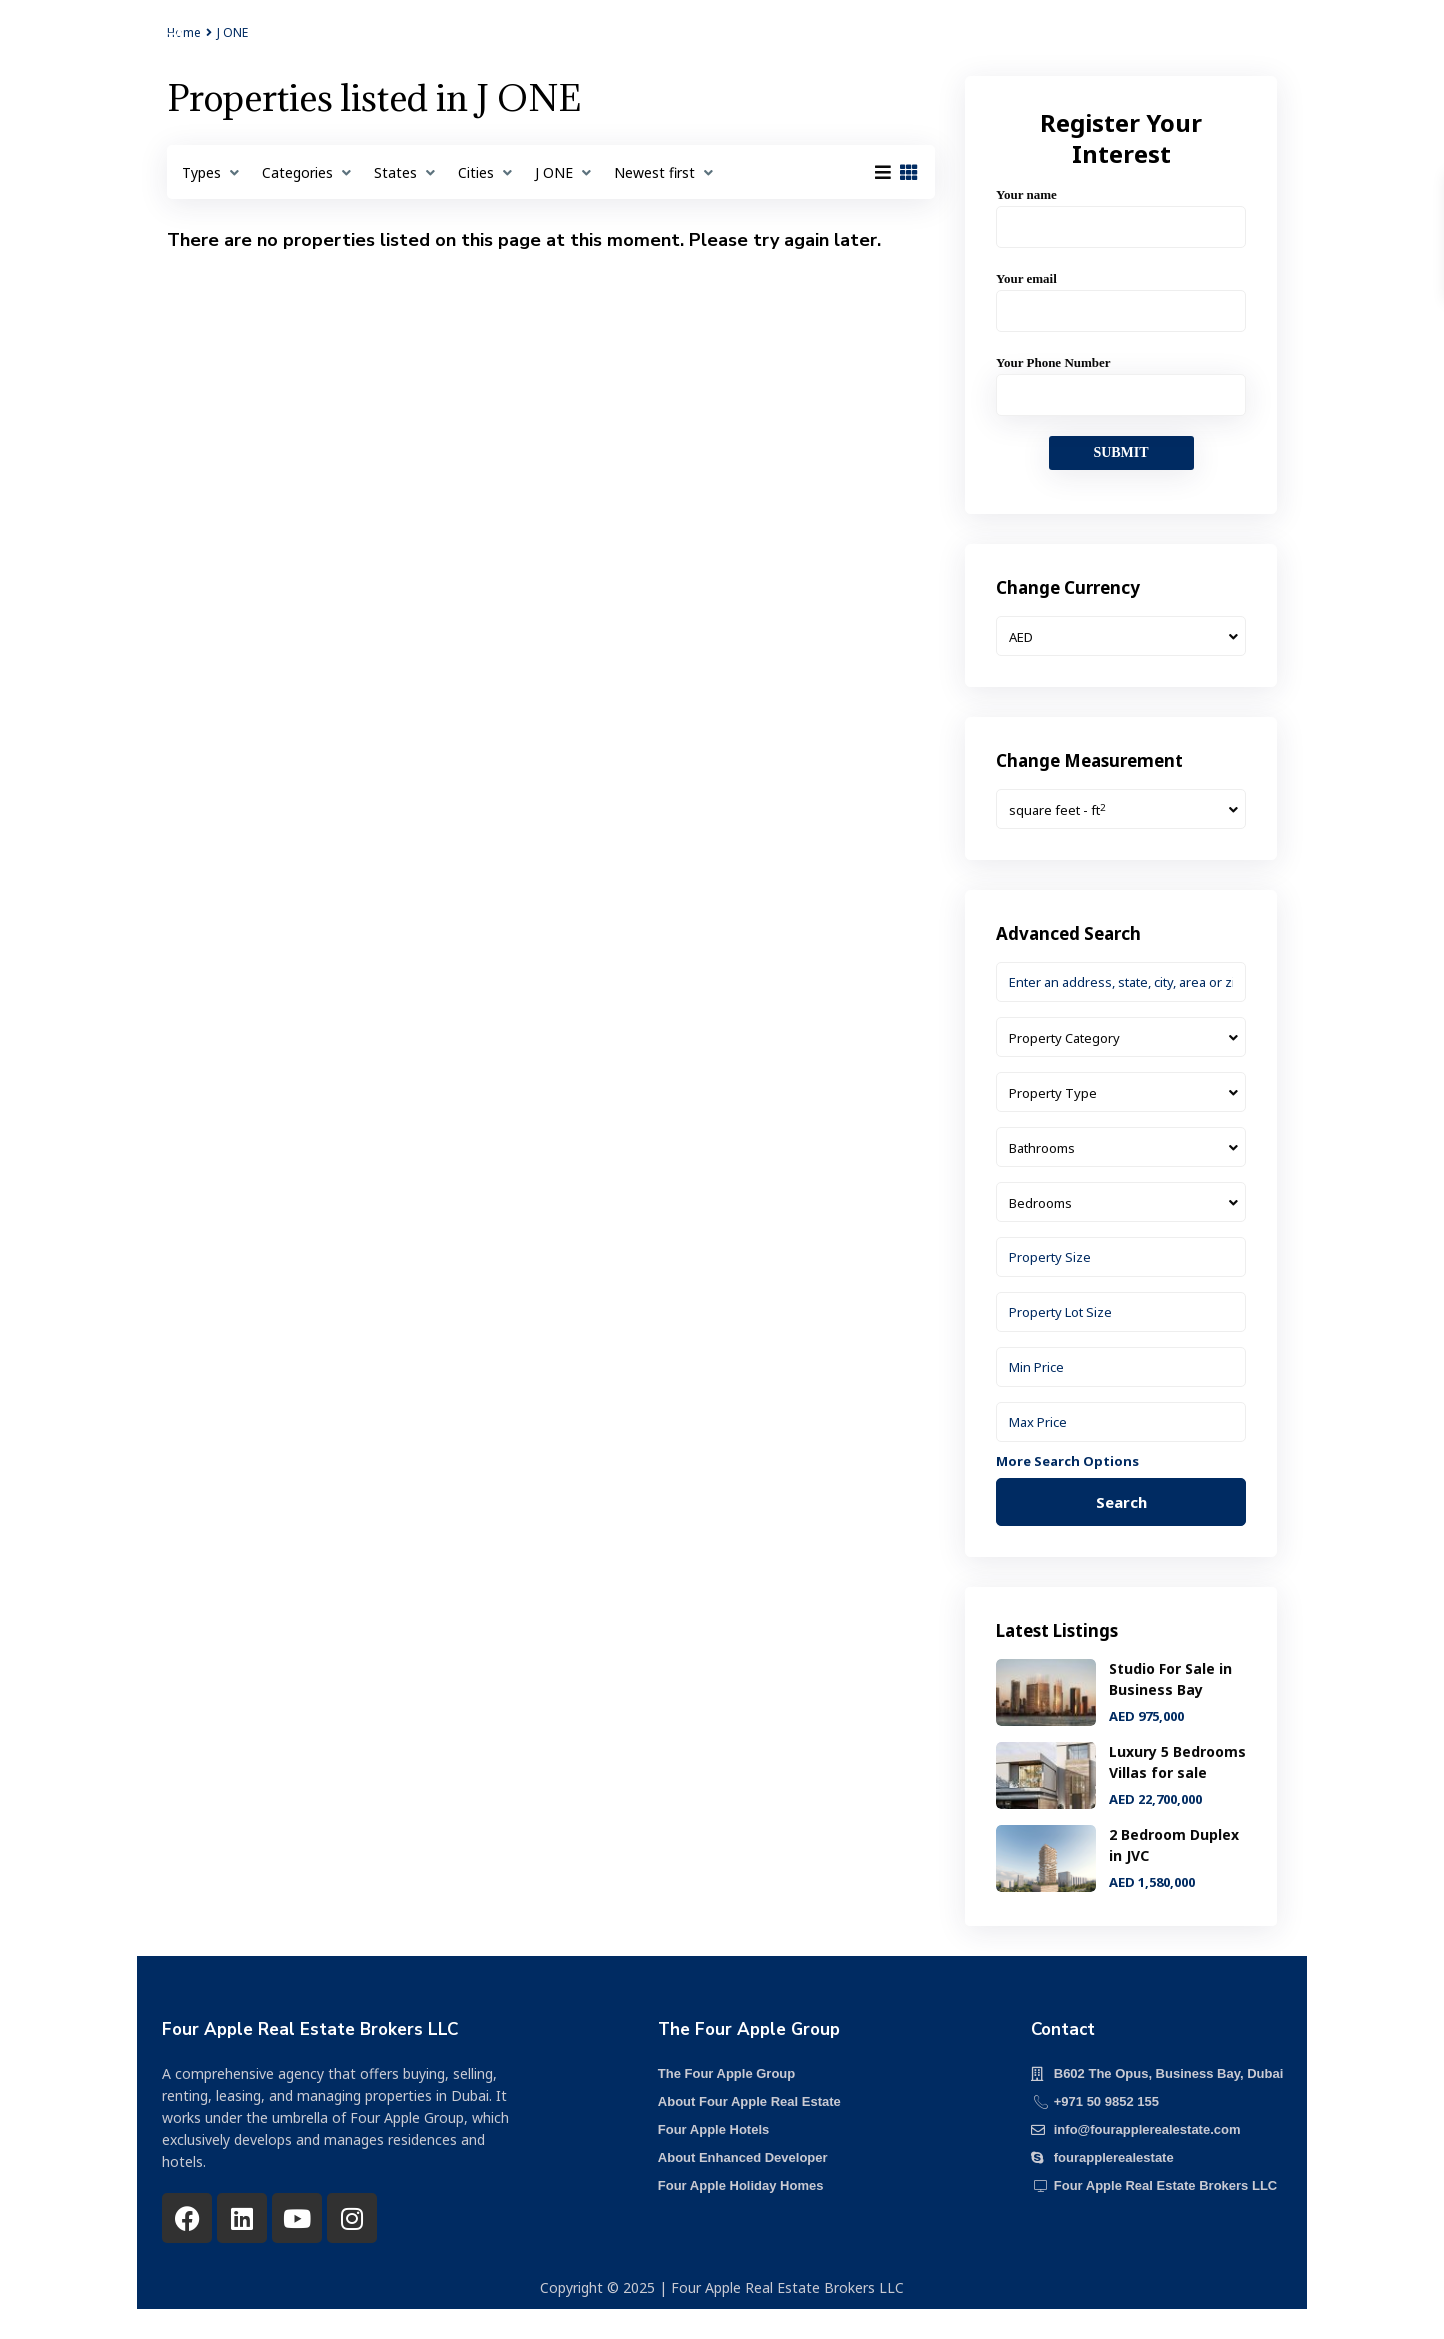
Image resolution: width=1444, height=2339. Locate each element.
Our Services (708, 45)
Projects (495, 45)
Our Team (825, 45)
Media (918, 45)
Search (1121, 1502)
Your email (1121, 294)
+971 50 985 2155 (1263, 46)
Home (409, 45)
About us (594, 45)
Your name (1121, 210)
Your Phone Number (1121, 378)
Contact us (1015, 45)
